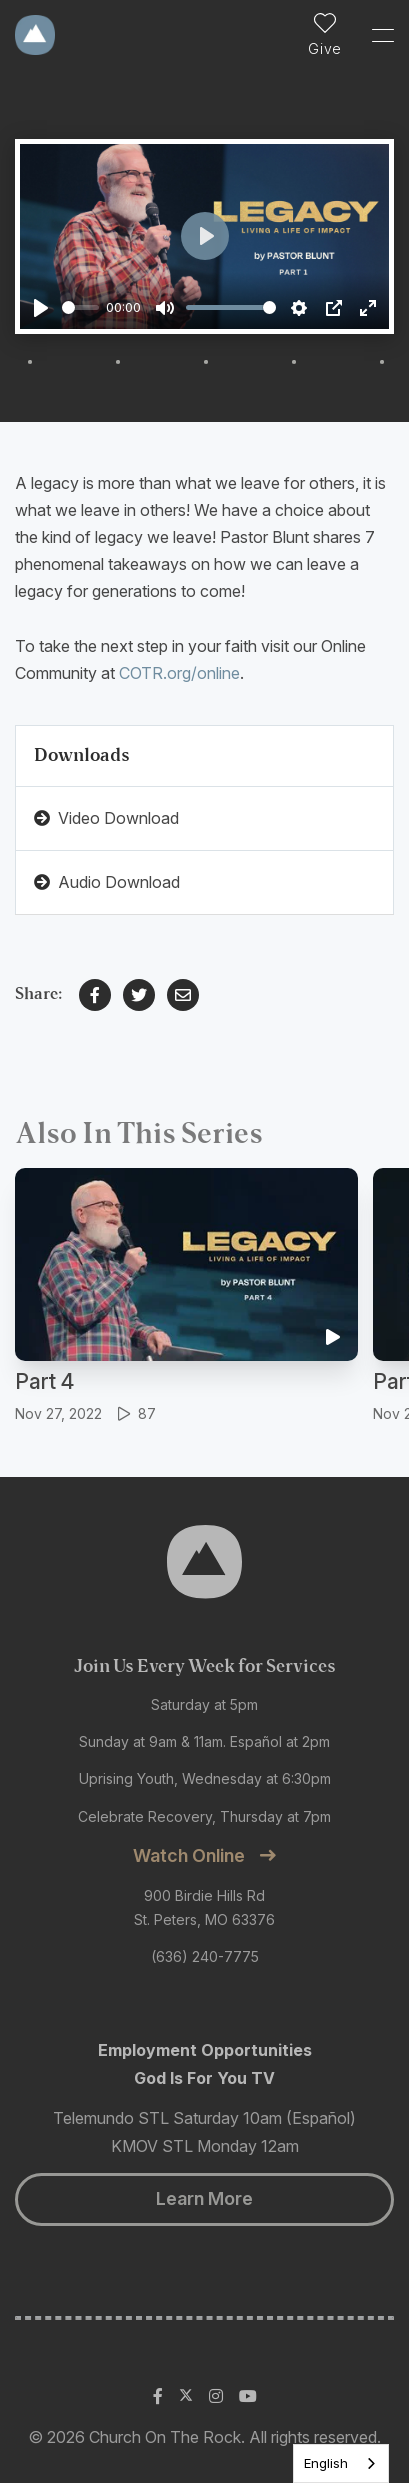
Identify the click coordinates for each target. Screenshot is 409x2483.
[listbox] (341, 2463)
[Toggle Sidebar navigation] (374, 35)
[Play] (41, 308)
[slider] (80, 307)
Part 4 (44, 1381)
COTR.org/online (179, 673)
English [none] (326, 2463)
